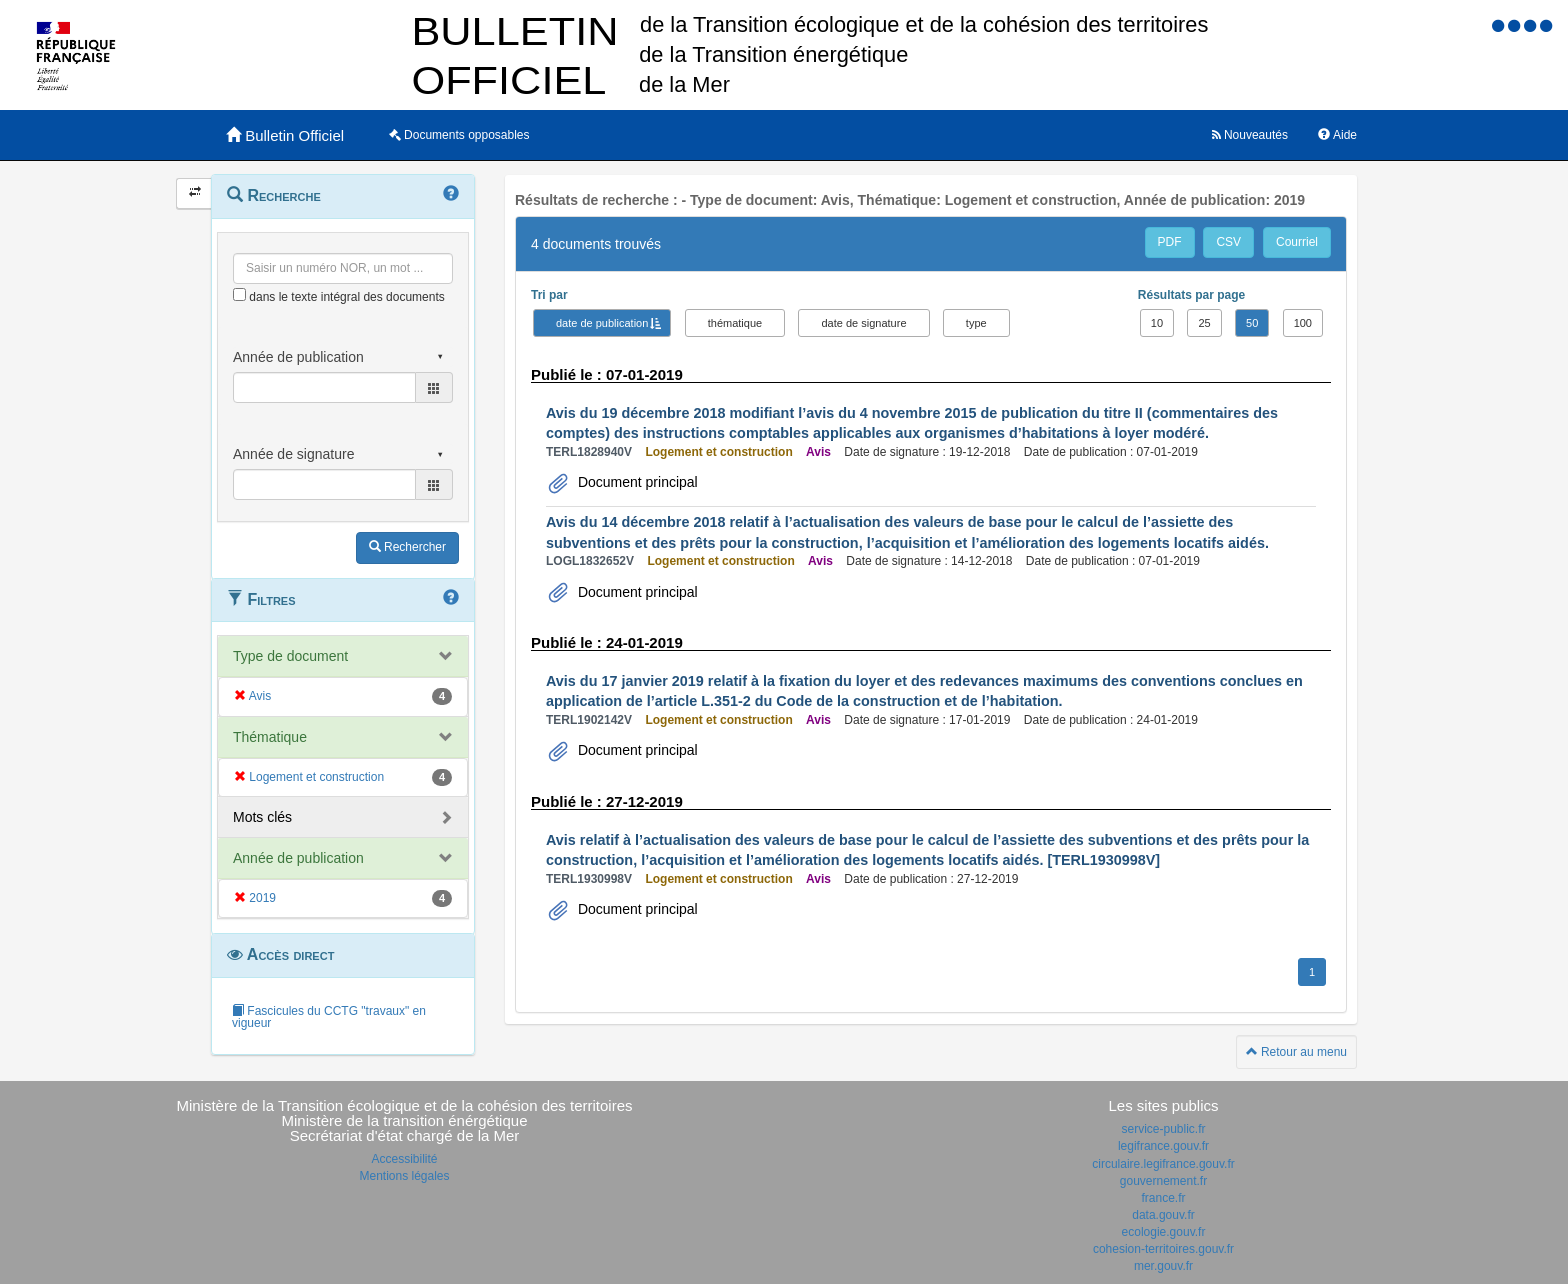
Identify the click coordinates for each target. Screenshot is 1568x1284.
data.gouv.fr (1163, 1215)
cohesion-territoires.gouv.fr (1163, 1249)
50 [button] (1252, 323)
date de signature (863, 323)
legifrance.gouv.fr (1163, 1146)
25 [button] (1204, 323)
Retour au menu (1296, 1052)
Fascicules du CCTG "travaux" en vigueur (329, 1017)
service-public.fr (1163, 1129)
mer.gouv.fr (1163, 1266)
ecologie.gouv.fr (1164, 1232)
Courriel (1297, 242)
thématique (735, 323)
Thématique (270, 737)
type (976, 323)
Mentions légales (404, 1176)
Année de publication (298, 858)
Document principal (636, 482)
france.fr (1163, 1198)
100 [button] (1303, 323)
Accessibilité (404, 1159)
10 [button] (1157, 323)
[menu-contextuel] (239, 294)
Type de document (290, 656)
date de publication (602, 323)
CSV (1228, 242)
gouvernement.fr (1163, 1181)
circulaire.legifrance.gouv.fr (1163, 1164)
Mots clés (262, 817)
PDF (1170, 242)
